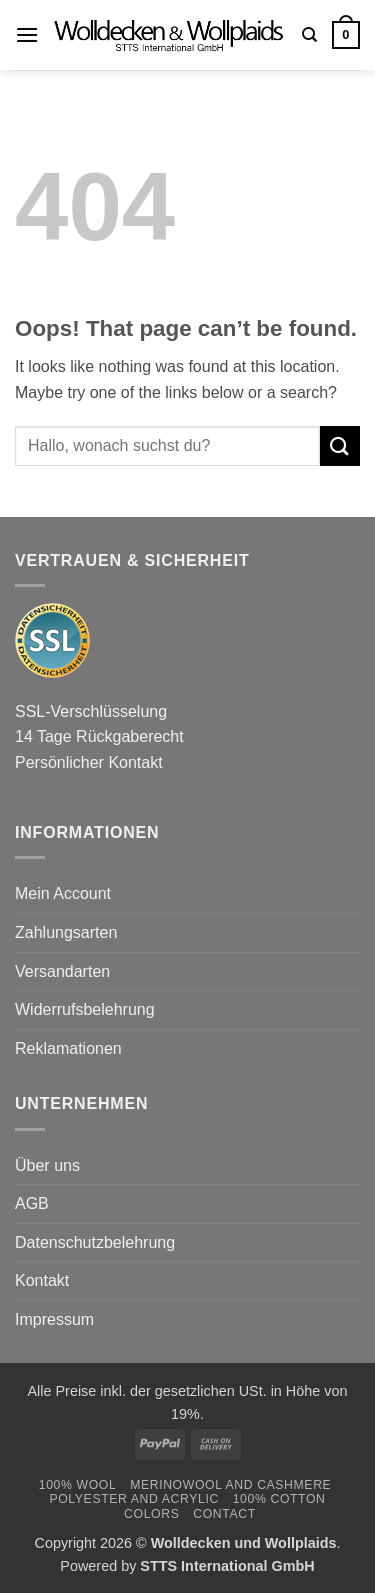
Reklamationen (68, 1048)
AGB (32, 1203)
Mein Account (63, 893)
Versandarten (62, 971)
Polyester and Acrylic (133, 1499)
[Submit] (340, 445)
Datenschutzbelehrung (95, 1242)
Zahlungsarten (66, 932)
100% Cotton (279, 1499)
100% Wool (78, 1485)
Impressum (54, 1319)
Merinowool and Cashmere (230, 1485)
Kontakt (42, 1280)
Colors (151, 1514)
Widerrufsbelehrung (85, 1009)
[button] (27, 34)
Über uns (47, 1165)
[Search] (309, 35)
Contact (224, 1514)
